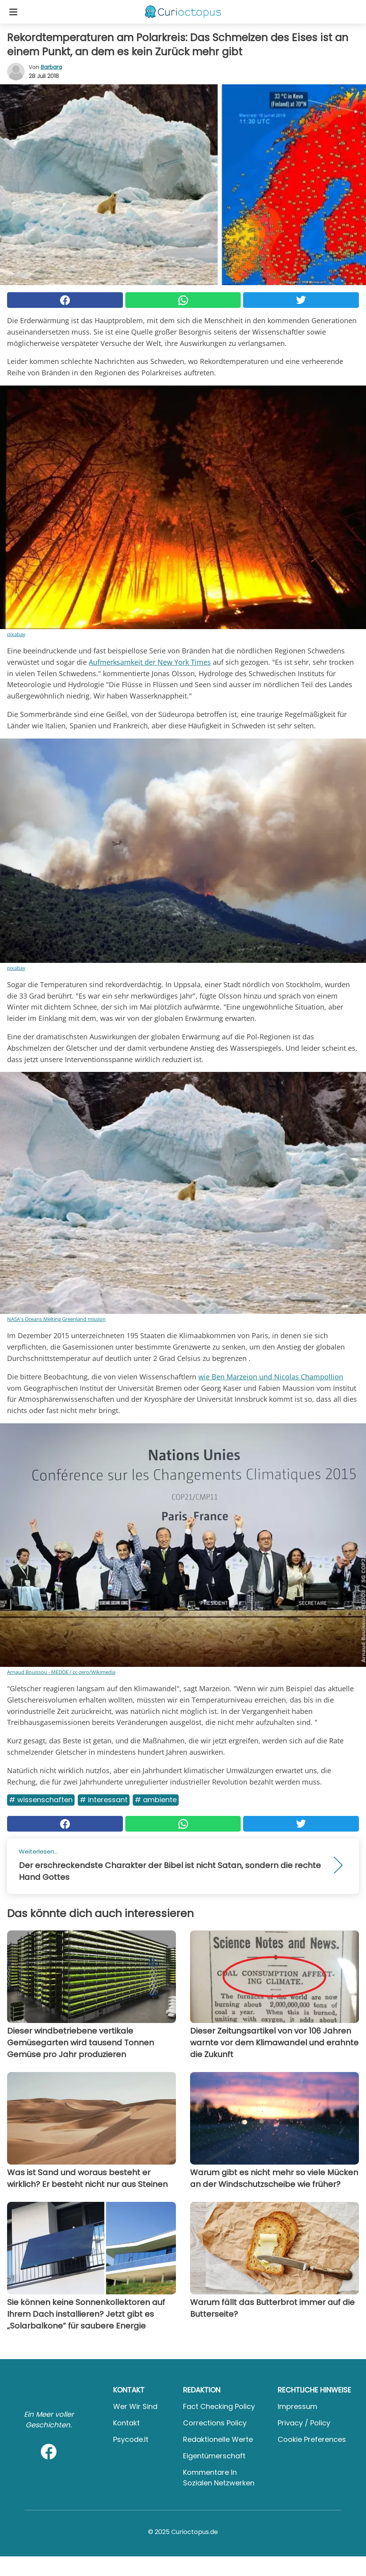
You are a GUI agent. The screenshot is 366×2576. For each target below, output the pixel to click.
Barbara (51, 67)
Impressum (297, 2406)
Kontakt (126, 2423)
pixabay (16, 634)
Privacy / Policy (304, 2423)
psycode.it (130, 2439)
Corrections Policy (215, 2423)
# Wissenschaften (41, 1800)
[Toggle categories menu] (13, 12)
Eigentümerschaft (214, 2456)
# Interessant (104, 1800)
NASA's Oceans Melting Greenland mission (56, 1319)
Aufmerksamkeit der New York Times (150, 662)
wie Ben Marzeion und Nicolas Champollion (270, 1376)
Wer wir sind (135, 2406)
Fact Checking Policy (219, 2406)
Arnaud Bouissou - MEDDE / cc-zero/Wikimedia (61, 1671)
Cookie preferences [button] (312, 2439)
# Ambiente (156, 1800)
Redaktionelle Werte (218, 2439)
